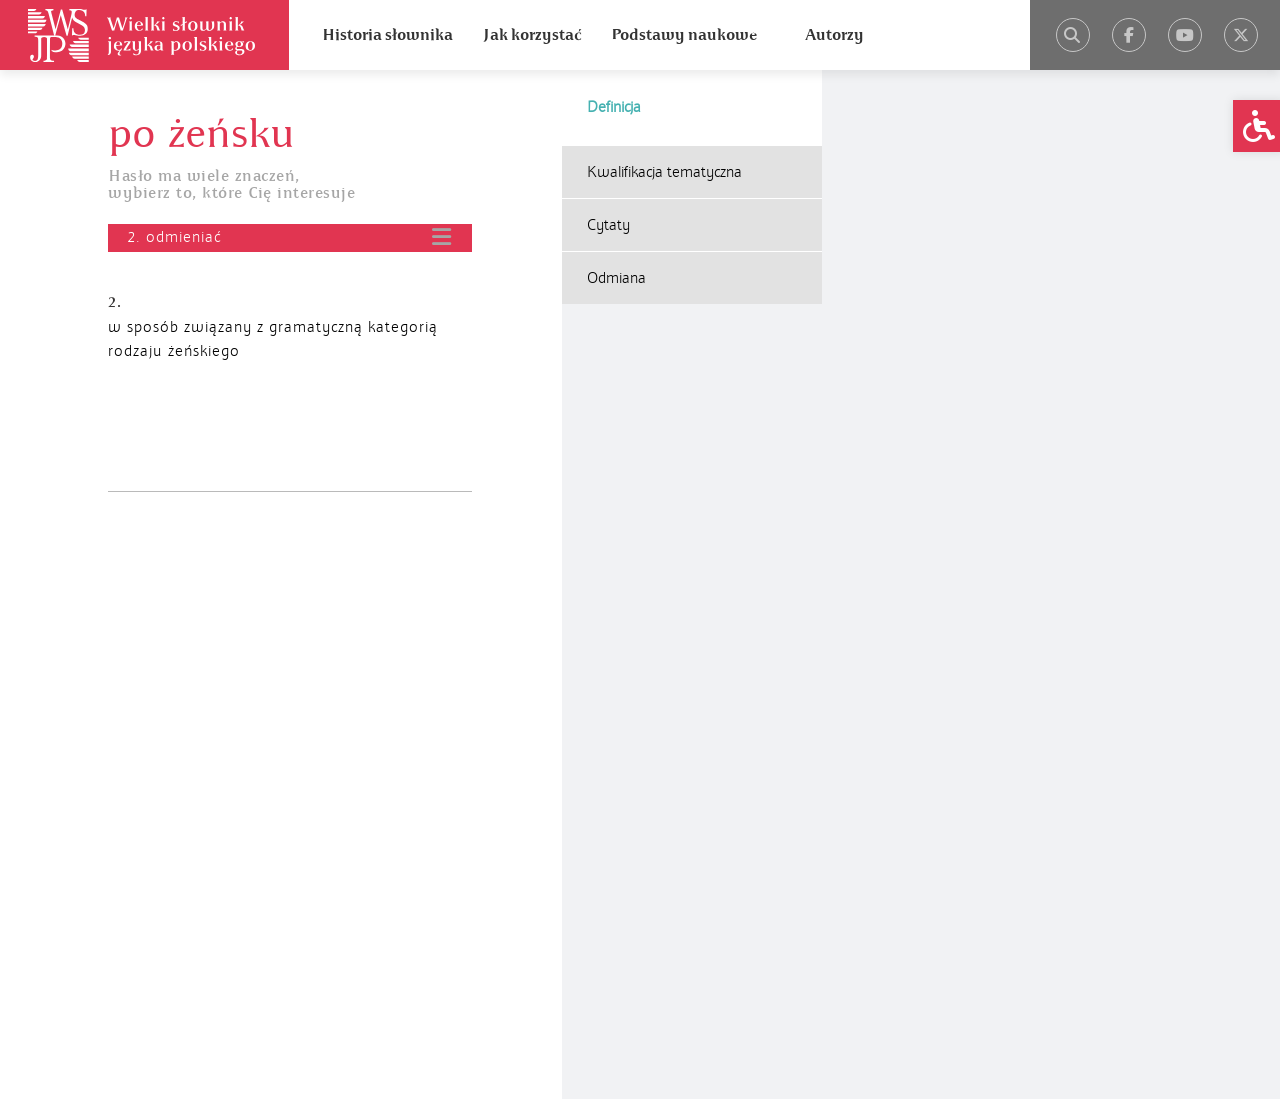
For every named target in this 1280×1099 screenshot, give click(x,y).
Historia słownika (387, 35)
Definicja (614, 107)
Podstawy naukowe (684, 35)
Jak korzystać (532, 35)
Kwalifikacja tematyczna (664, 172)
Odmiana (616, 278)
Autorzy (834, 35)
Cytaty (608, 225)
